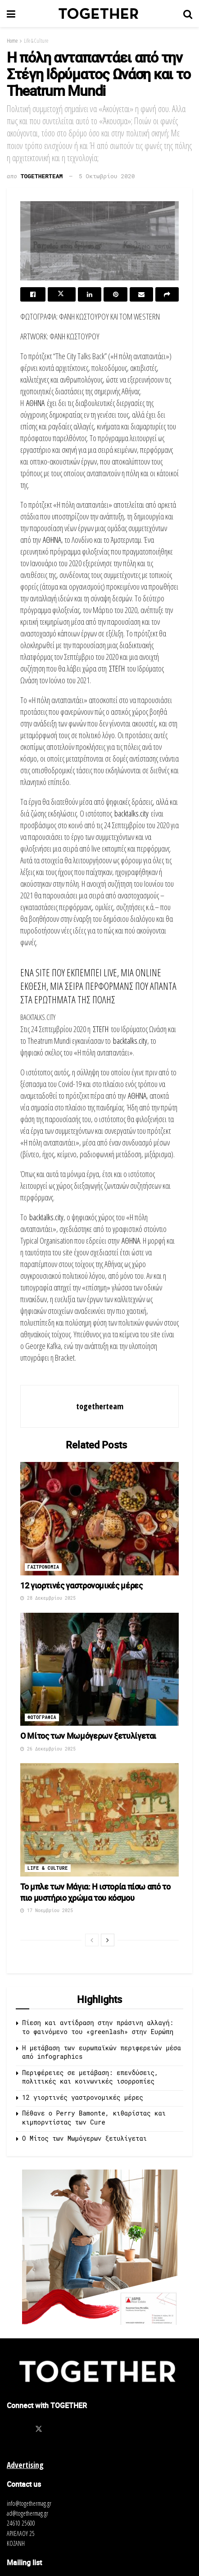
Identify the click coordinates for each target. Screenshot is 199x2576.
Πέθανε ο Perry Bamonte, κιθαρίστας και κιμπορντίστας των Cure (94, 2117)
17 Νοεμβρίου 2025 (46, 1910)
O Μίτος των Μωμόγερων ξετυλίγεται (88, 1735)
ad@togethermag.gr (27, 2513)
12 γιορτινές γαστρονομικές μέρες (81, 1585)
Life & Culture (36, 41)
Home (12, 41)
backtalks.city (131, 813)
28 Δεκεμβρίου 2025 (48, 1598)
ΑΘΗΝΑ (35, 402)
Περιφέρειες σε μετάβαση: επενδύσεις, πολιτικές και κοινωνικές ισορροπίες (90, 2077)
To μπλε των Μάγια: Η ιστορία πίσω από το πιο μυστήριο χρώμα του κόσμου (95, 1892)
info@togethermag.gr (29, 2503)
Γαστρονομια (43, 1567)
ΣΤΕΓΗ (117, 668)
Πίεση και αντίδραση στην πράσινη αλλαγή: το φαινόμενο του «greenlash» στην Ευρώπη (97, 2027)
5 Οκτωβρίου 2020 (107, 176)
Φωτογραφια (41, 1717)
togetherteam (42, 176)
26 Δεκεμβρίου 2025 (48, 1749)
